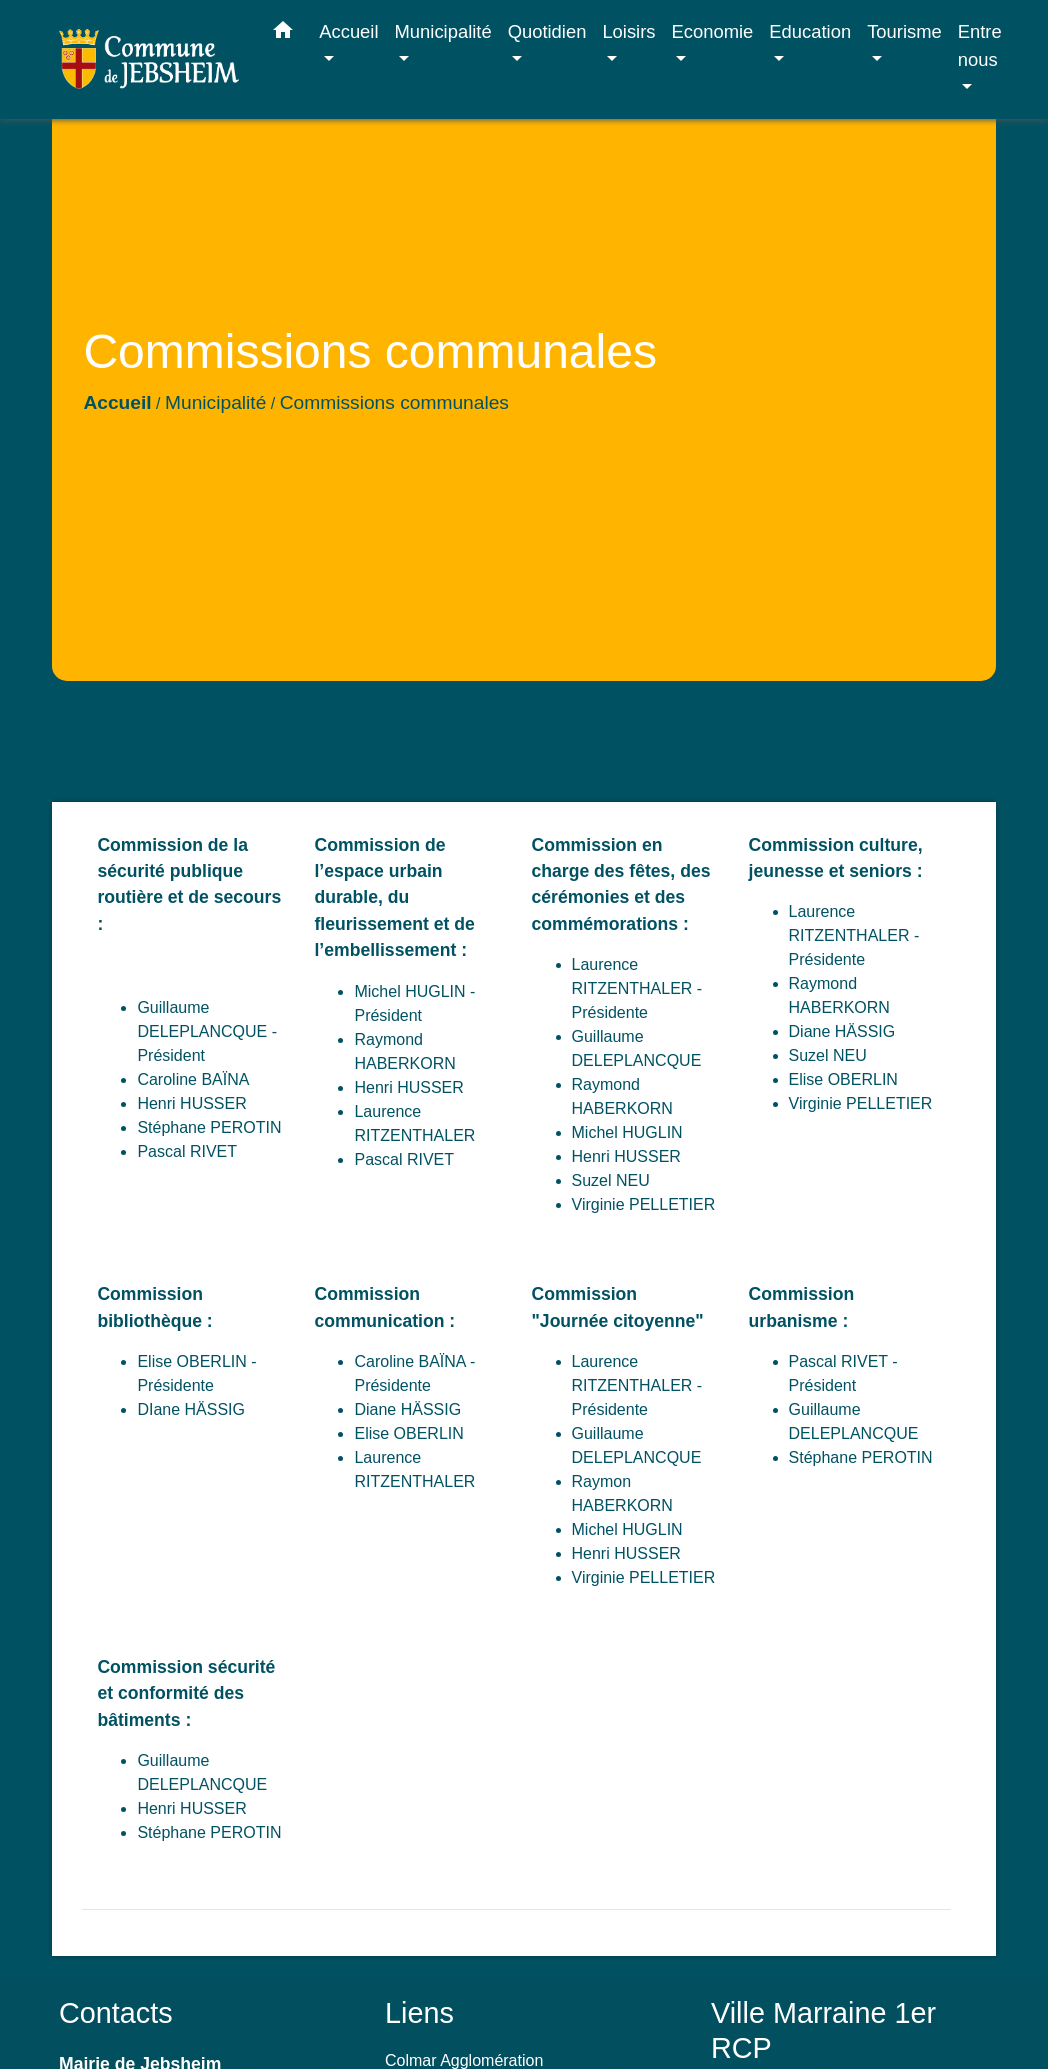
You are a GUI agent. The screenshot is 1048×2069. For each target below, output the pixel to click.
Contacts (116, 2013)
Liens (419, 2013)
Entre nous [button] (980, 45)
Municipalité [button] (443, 31)
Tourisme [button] (904, 31)
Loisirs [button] (628, 31)
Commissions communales (394, 402)
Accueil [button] (348, 31)
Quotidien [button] (547, 31)
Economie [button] (713, 31)
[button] (283, 34)
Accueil (117, 402)
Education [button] (810, 31)
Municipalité (215, 402)
